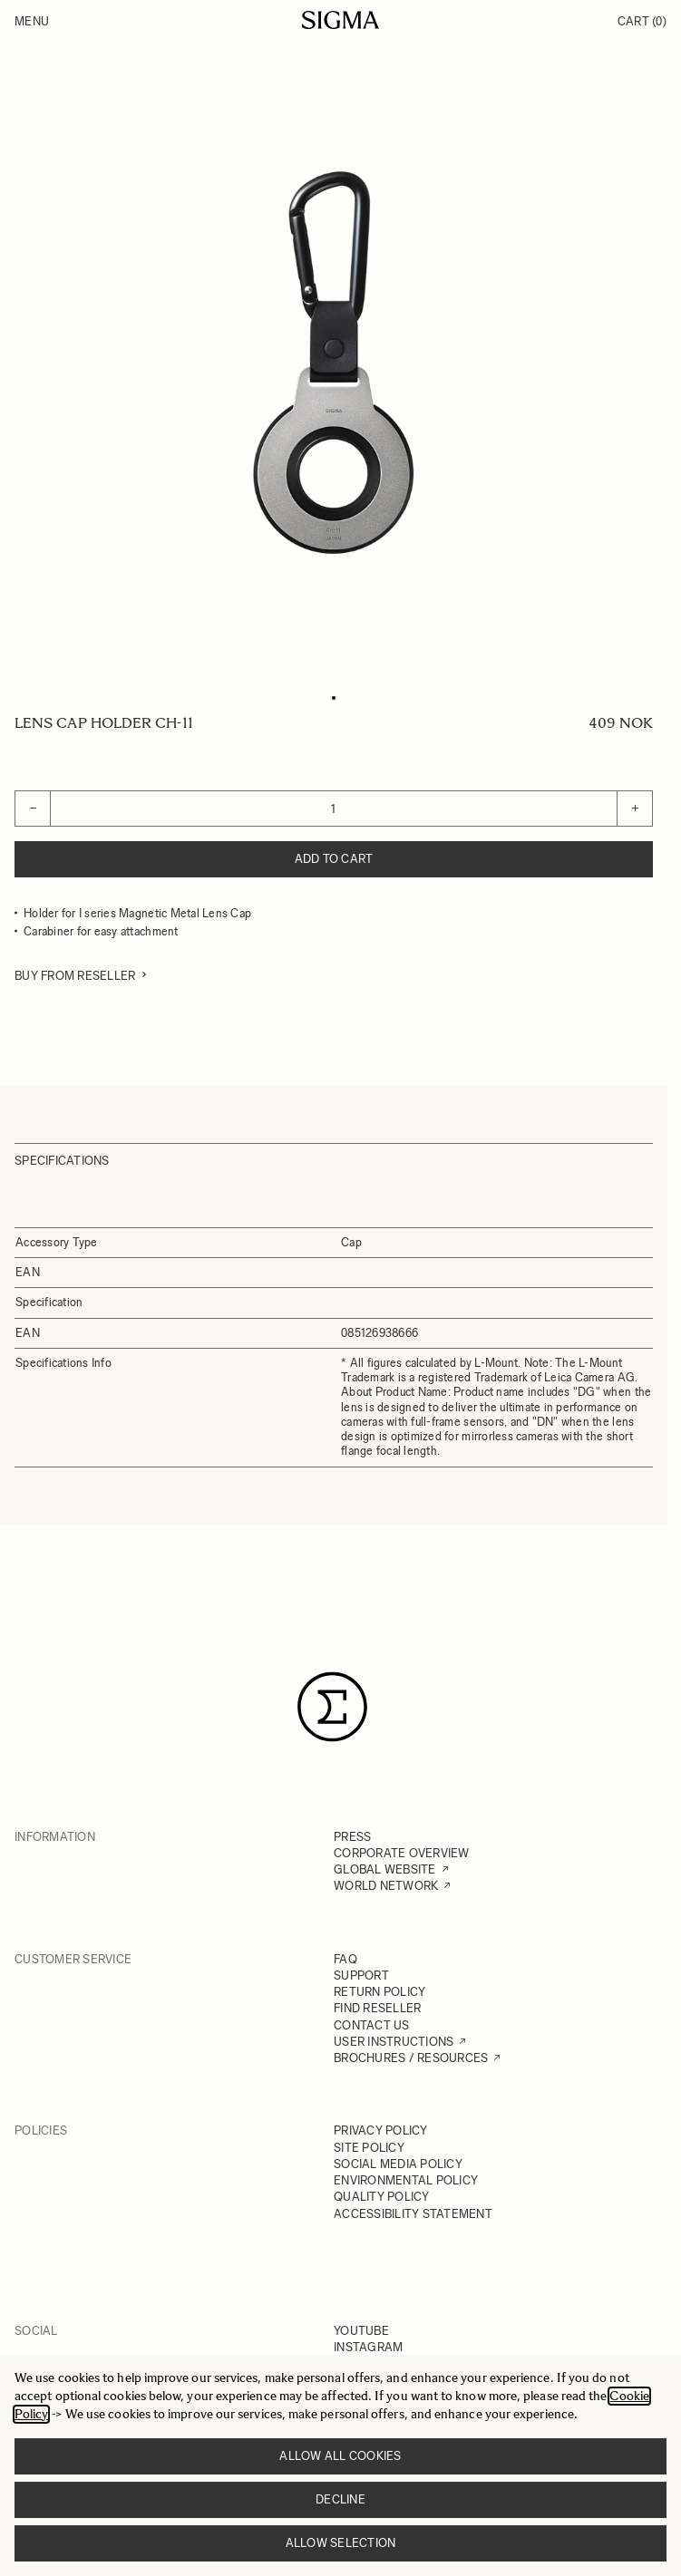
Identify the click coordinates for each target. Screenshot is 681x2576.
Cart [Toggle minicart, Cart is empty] (642, 21)
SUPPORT (361, 1975)
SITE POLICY (369, 2148)
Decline (340, 2499)
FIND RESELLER (377, 2008)
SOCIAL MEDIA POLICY (398, 2164)
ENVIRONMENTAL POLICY (406, 2180)
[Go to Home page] (340, 20)
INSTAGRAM (368, 2347)
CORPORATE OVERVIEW (402, 1853)
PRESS (352, 1837)
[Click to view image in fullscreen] (334, 363)
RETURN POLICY (379, 1992)
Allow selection (341, 2543)
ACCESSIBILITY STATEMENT (413, 2214)
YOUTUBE (361, 2331)
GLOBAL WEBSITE (385, 1869)
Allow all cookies (340, 2456)
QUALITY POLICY (382, 2196)
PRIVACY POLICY (381, 2130)
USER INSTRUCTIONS (393, 2041)
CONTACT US (372, 2025)
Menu (32, 21)
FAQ (345, 1959)
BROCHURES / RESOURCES (411, 2058)
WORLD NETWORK (386, 1886)
